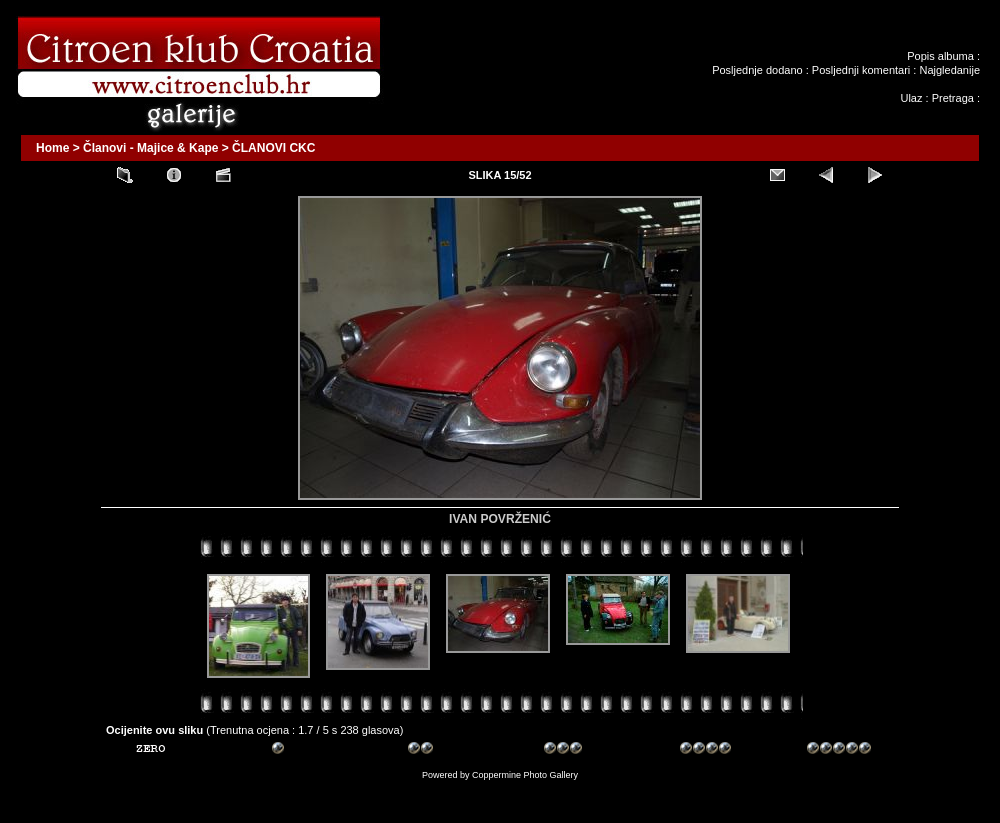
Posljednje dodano (757, 70)
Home (52, 148)
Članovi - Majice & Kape (150, 148)
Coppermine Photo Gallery (525, 775)
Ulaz (911, 98)
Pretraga (953, 98)
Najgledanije (949, 70)
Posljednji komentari (861, 70)
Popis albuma (940, 56)
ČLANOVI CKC (273, 148)
